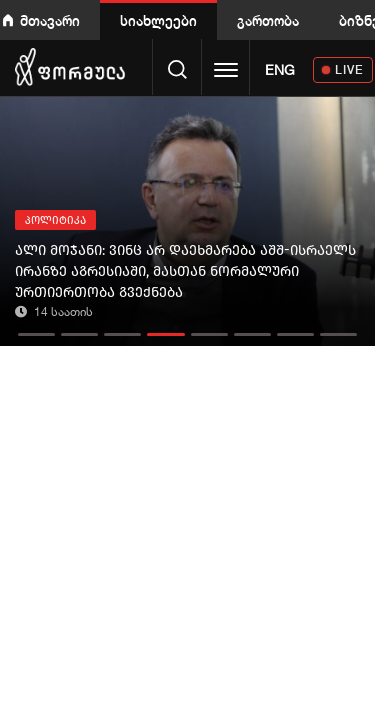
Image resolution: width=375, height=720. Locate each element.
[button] (36, 329)
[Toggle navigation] (226, 72)
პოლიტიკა (55, 220)
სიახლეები (158, 20)
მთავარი (50, 20)
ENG (280, 70)
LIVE (349, 69)
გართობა (268, 20)
